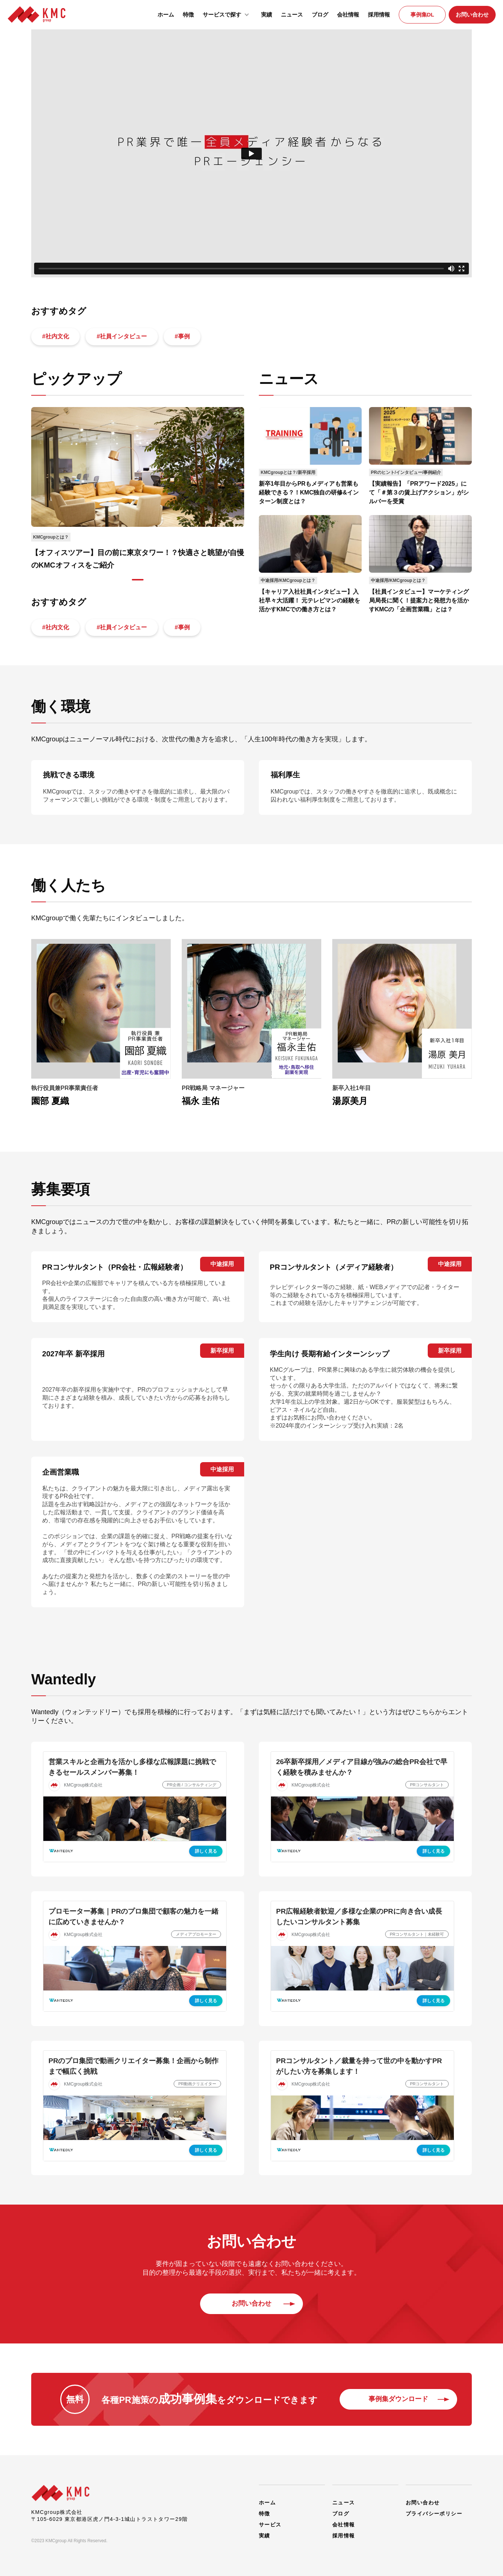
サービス (270, 2523)
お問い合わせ (472, 14)
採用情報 (379, 14)
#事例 (182, 336)
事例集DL (422, 14)
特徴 (188, 14)
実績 (266, 14)
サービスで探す (227, 13)
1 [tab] (138, 579)
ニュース (292, 14)
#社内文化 (55, 336)
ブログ (320, 14)
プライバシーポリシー (434, 2512)
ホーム (166, 14)
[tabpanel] (137, 489)
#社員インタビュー (122, 336)
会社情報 (348, 14)
